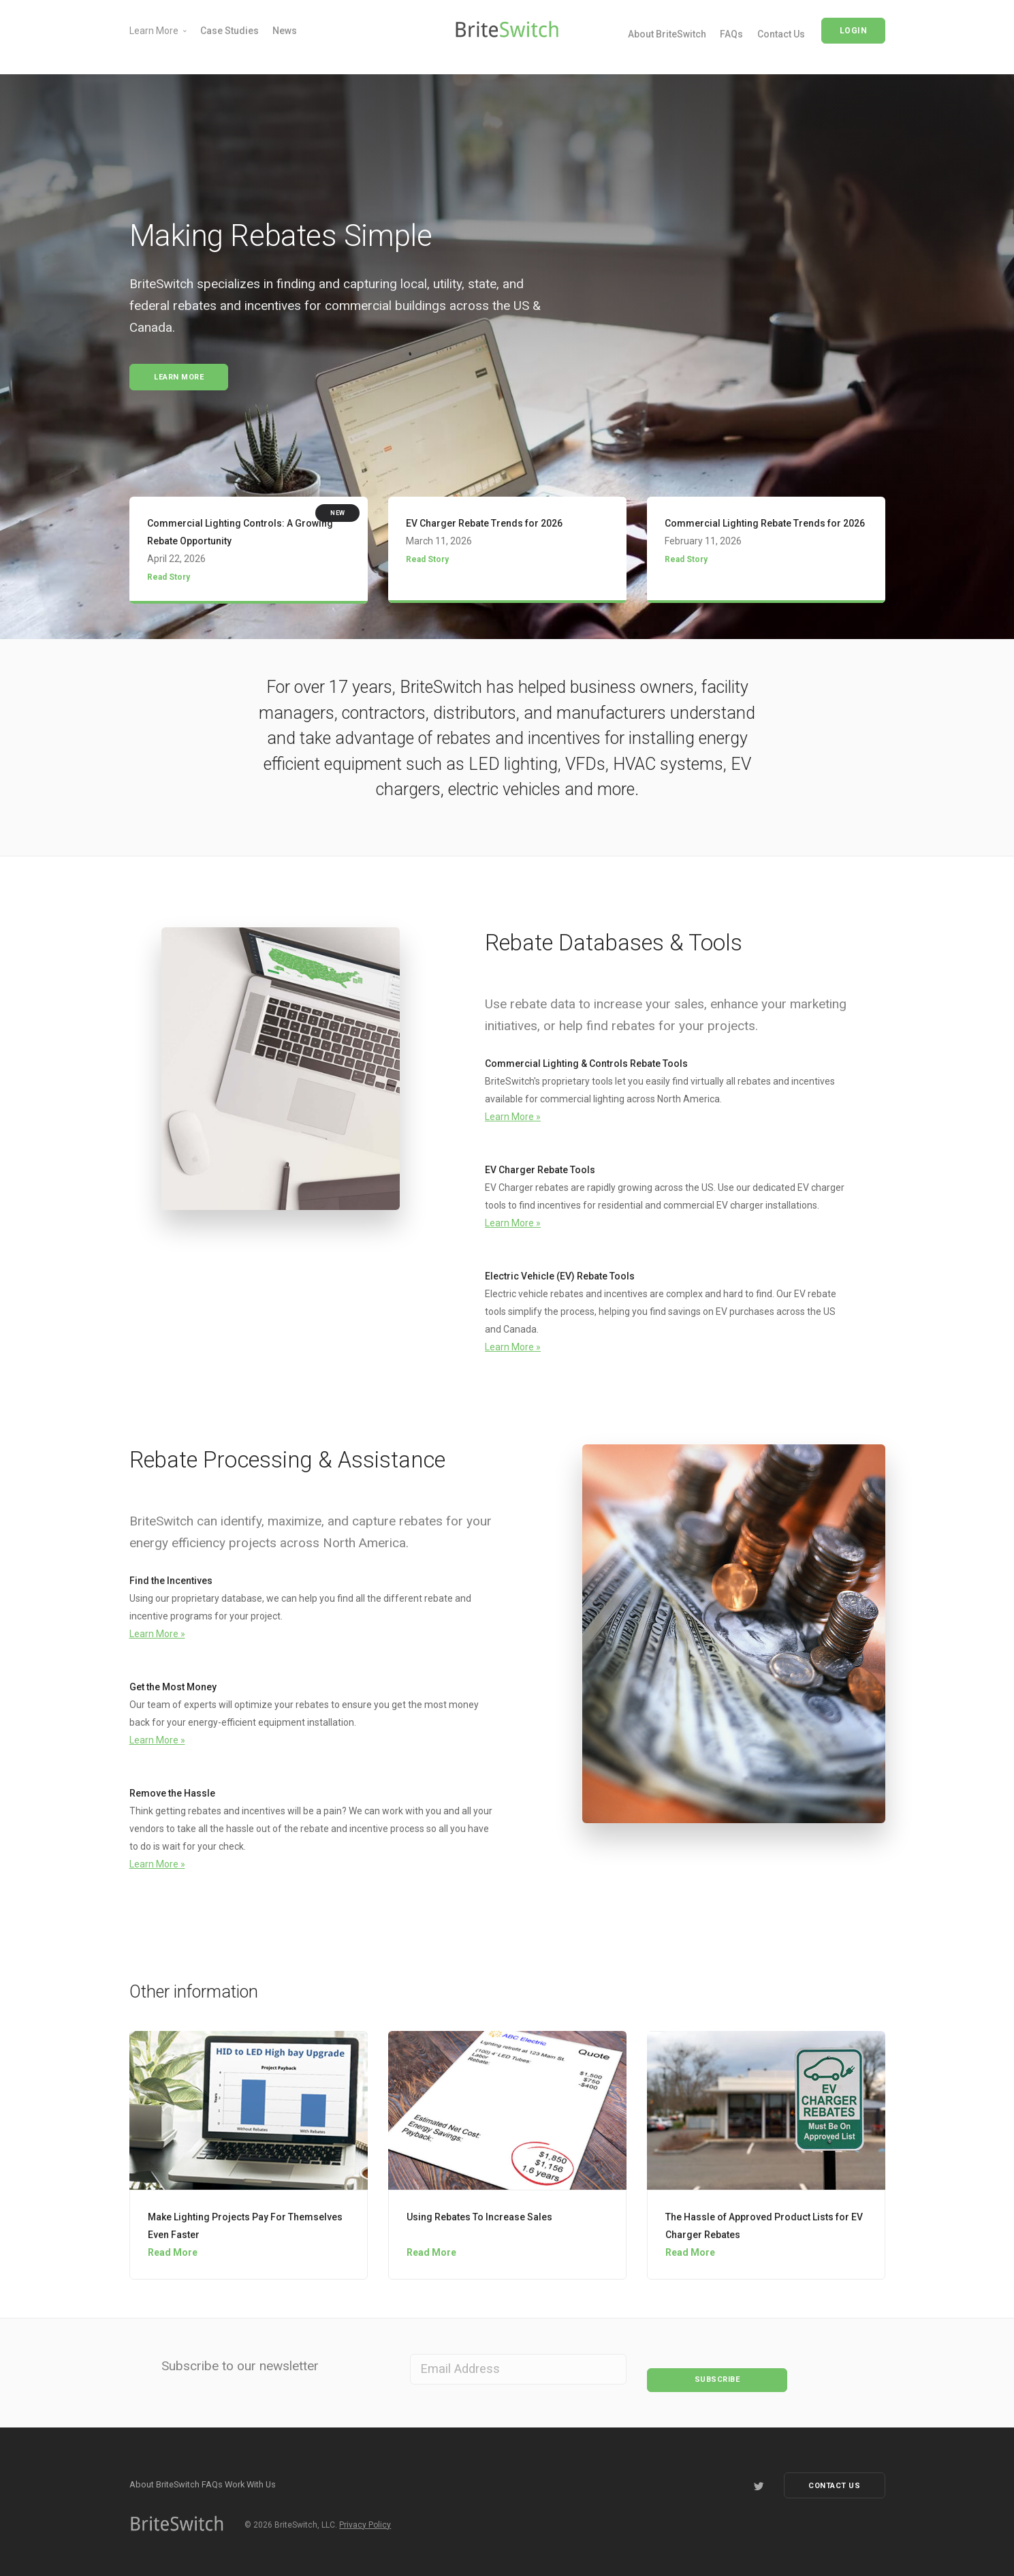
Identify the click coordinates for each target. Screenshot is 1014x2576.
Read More (172, 2255)
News (284, 30)
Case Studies (229, 30)
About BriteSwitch (667, 34)
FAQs (731, 34)
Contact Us (781, 34)
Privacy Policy (365, 2521)
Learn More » (513, 1119)
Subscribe (717, 2370)
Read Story (168, 580)
